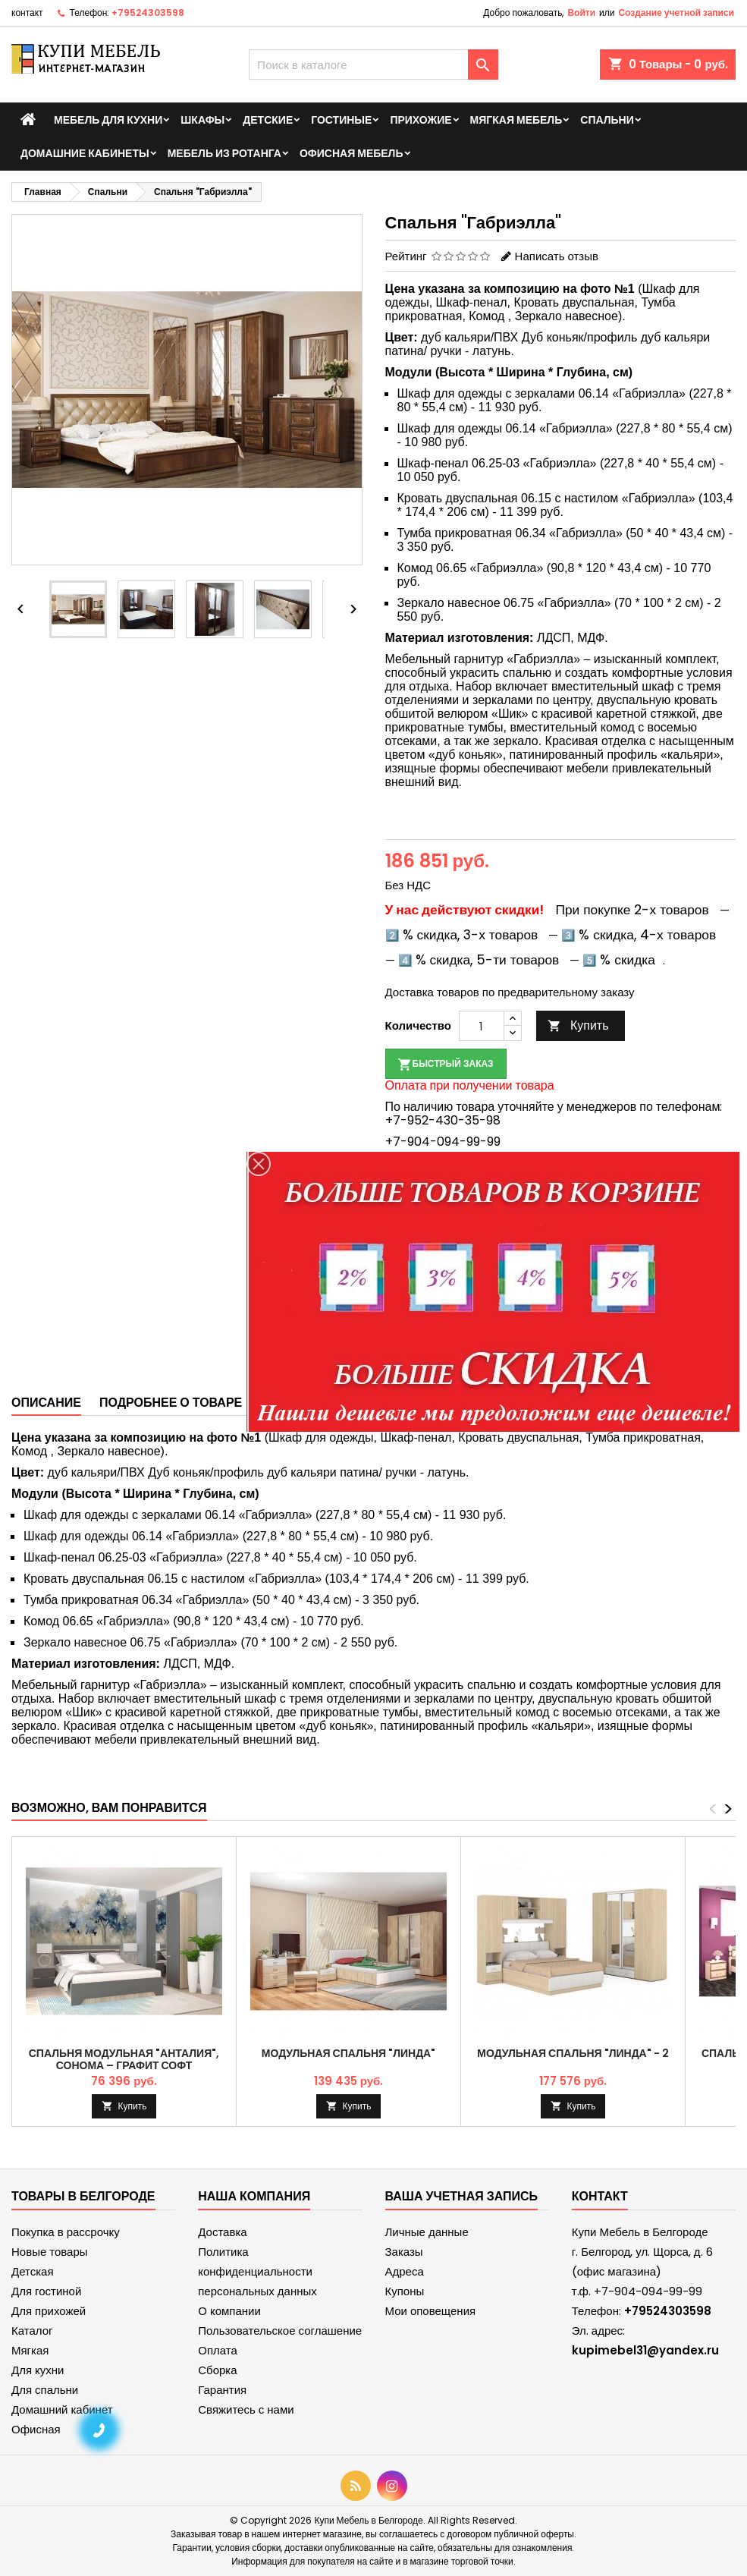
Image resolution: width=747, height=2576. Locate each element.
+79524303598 (147, 12)
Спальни (607, 119)
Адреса (404, 2271)
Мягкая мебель (516, 119)
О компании (229, 2311)
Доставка (222, 2232)
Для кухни (37, 2370)
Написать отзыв (556, 256)
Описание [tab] (46, 1402)
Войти (581, 12)
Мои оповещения (430, 2311)
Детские (268, 119)
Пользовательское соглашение (280, 2331)
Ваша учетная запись (461, 2196)
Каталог (32, 2331)
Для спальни (44, 2390)
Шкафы (202, 119)
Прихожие (420, 119)
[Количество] (481, 1026)
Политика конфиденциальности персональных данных (257, 2271)
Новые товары (49, 2252)
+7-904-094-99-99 (443, 1141)
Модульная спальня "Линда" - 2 (572, 2053)
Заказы (404, 2252)
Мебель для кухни (108, 119)
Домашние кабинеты (84, 153)
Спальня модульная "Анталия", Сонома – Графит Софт (124, 2059)
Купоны (405, 2291)
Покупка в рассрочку (65, 2232)
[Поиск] (373, 64)
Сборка (217, 2370)
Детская (32, 2271)
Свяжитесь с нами (245, 2409)
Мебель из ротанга (224, 153)
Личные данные (427, 2232)
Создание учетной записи (676, 12)
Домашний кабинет (62, 2409)
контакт (27, 12)
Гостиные (341, 119)
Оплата (217, 2350)
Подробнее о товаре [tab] (170, 1402)
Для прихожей (48, 2311)
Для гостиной (46, 2291)
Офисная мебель (351, 153)
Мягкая (30, 2350)
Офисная (36, 2429)
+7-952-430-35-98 (443, 1120)
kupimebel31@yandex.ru (645, 2350)
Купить (578, 1025)
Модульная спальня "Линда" (348, 2053)
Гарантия (222, 2390)
